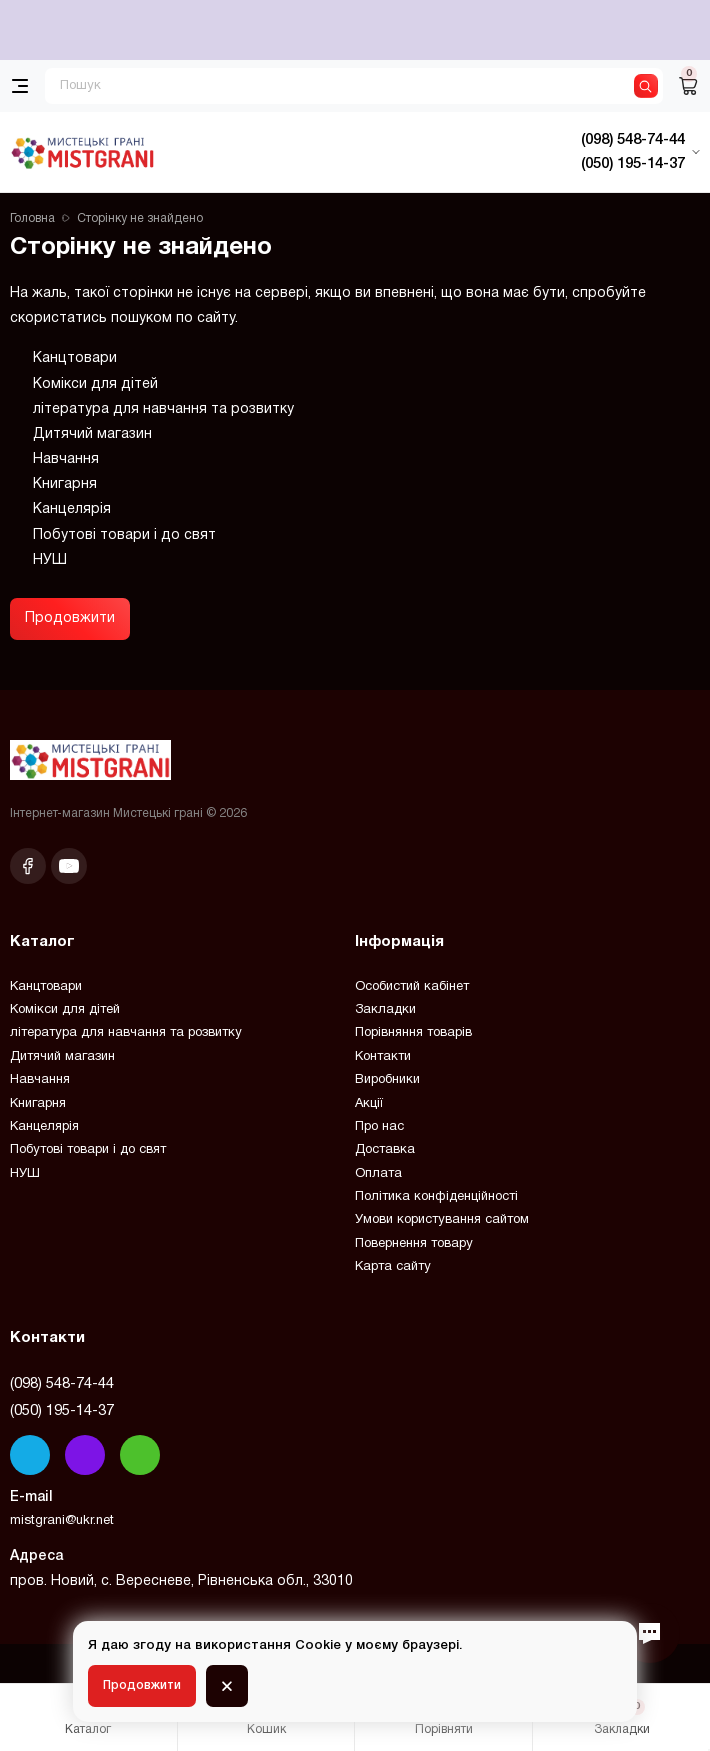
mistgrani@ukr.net (62, 1521)
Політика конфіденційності (436, 1197)
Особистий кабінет (412, 987)
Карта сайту (393, 1267)
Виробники (387, 1080)
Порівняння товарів (413, 1033)
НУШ (50, 560)
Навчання (66, 459)
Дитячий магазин (92, 434)
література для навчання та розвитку (163, 409)
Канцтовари (75, 358)
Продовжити (70, 618)
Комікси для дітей (95, 384)
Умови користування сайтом (442, 1220)
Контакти (383, 1057)
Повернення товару (414, 1244)
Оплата (378, 1174)
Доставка (385, 1150)
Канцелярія (72, 509)
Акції (369, 1104)
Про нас (379, 1127)
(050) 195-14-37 (62, 1411)
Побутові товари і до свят (124, 535)
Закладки (385, 1010)
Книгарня (65, 484)
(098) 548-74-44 (62, 1384)
